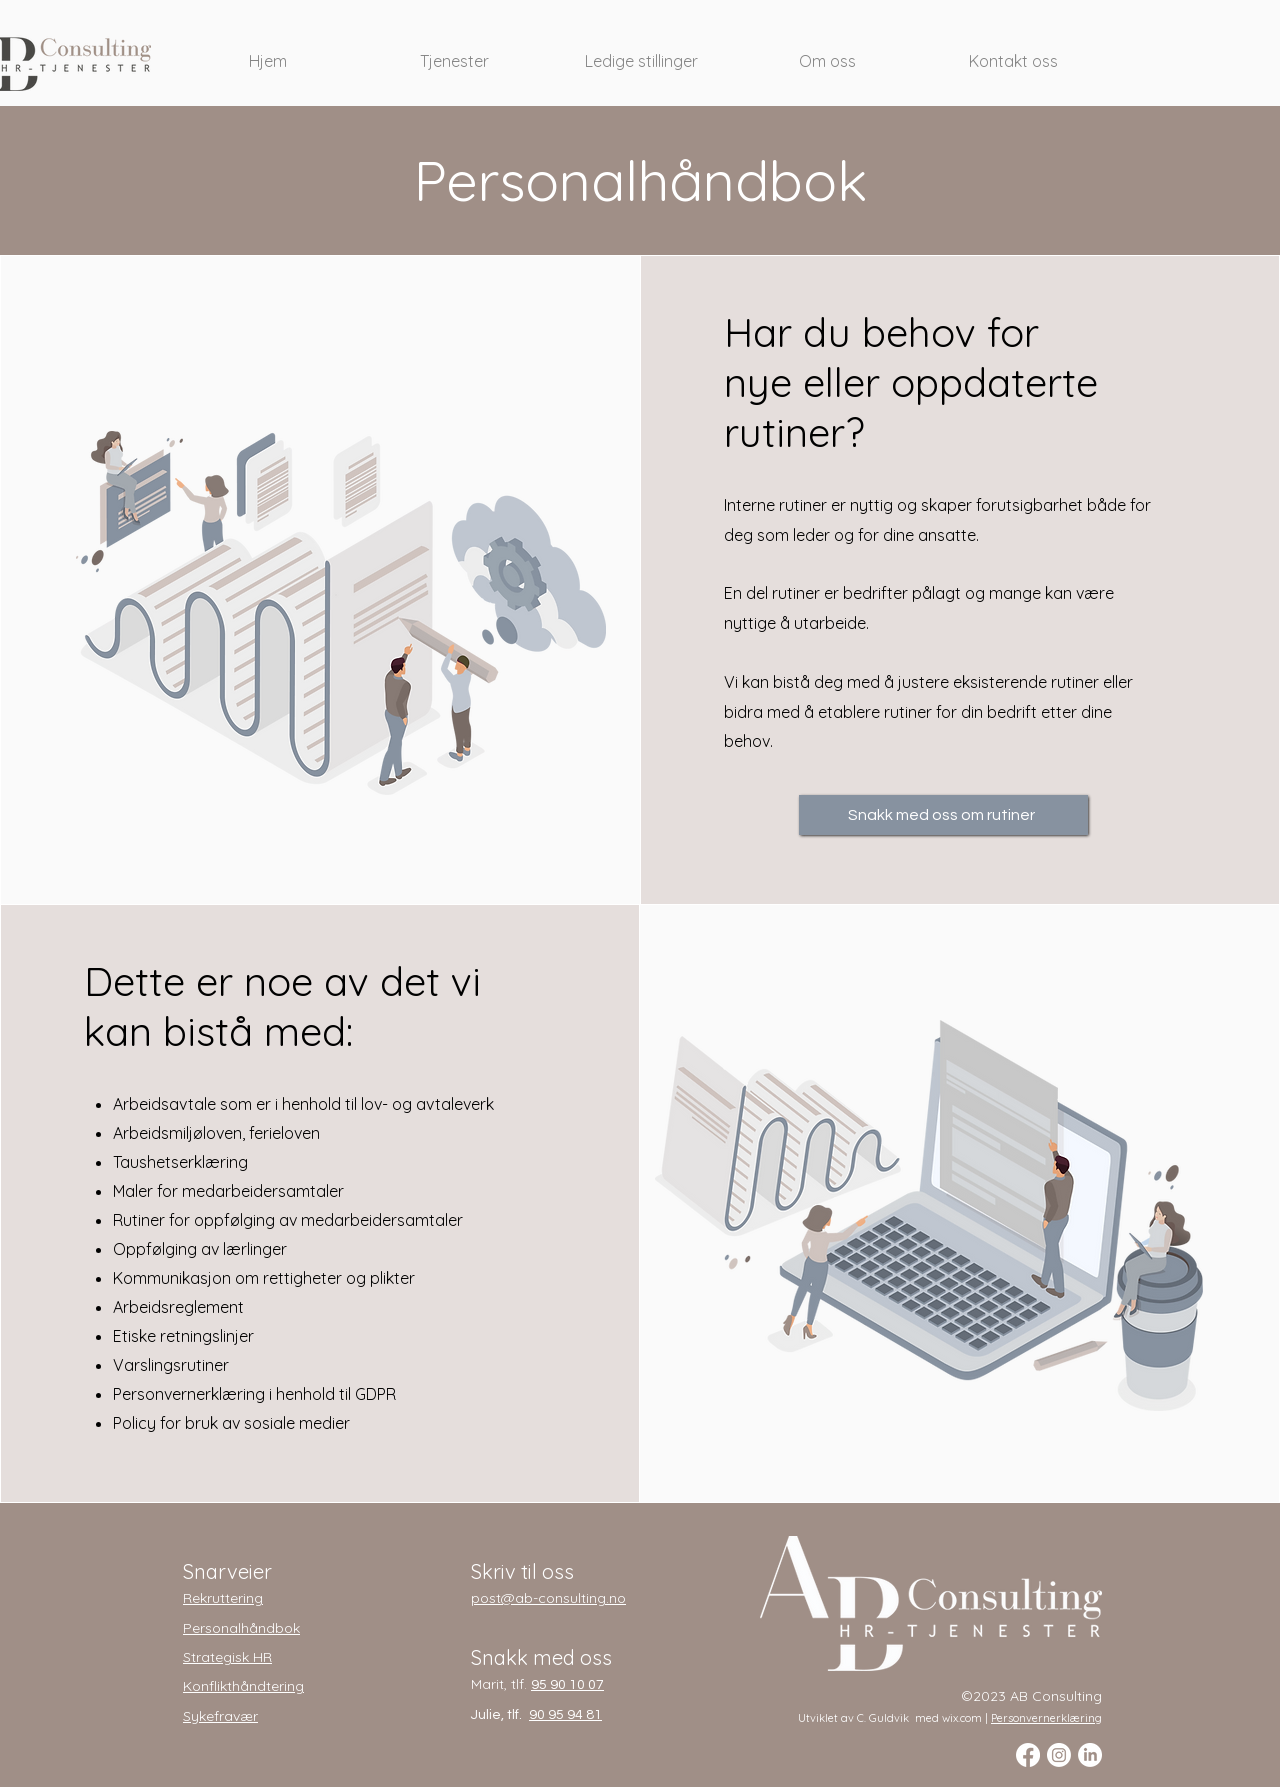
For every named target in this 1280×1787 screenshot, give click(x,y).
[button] (454, 52)
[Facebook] (1028, 1755)
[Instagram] (1059, 1755)
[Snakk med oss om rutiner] (943, 815)
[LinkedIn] (1090, 1755)
